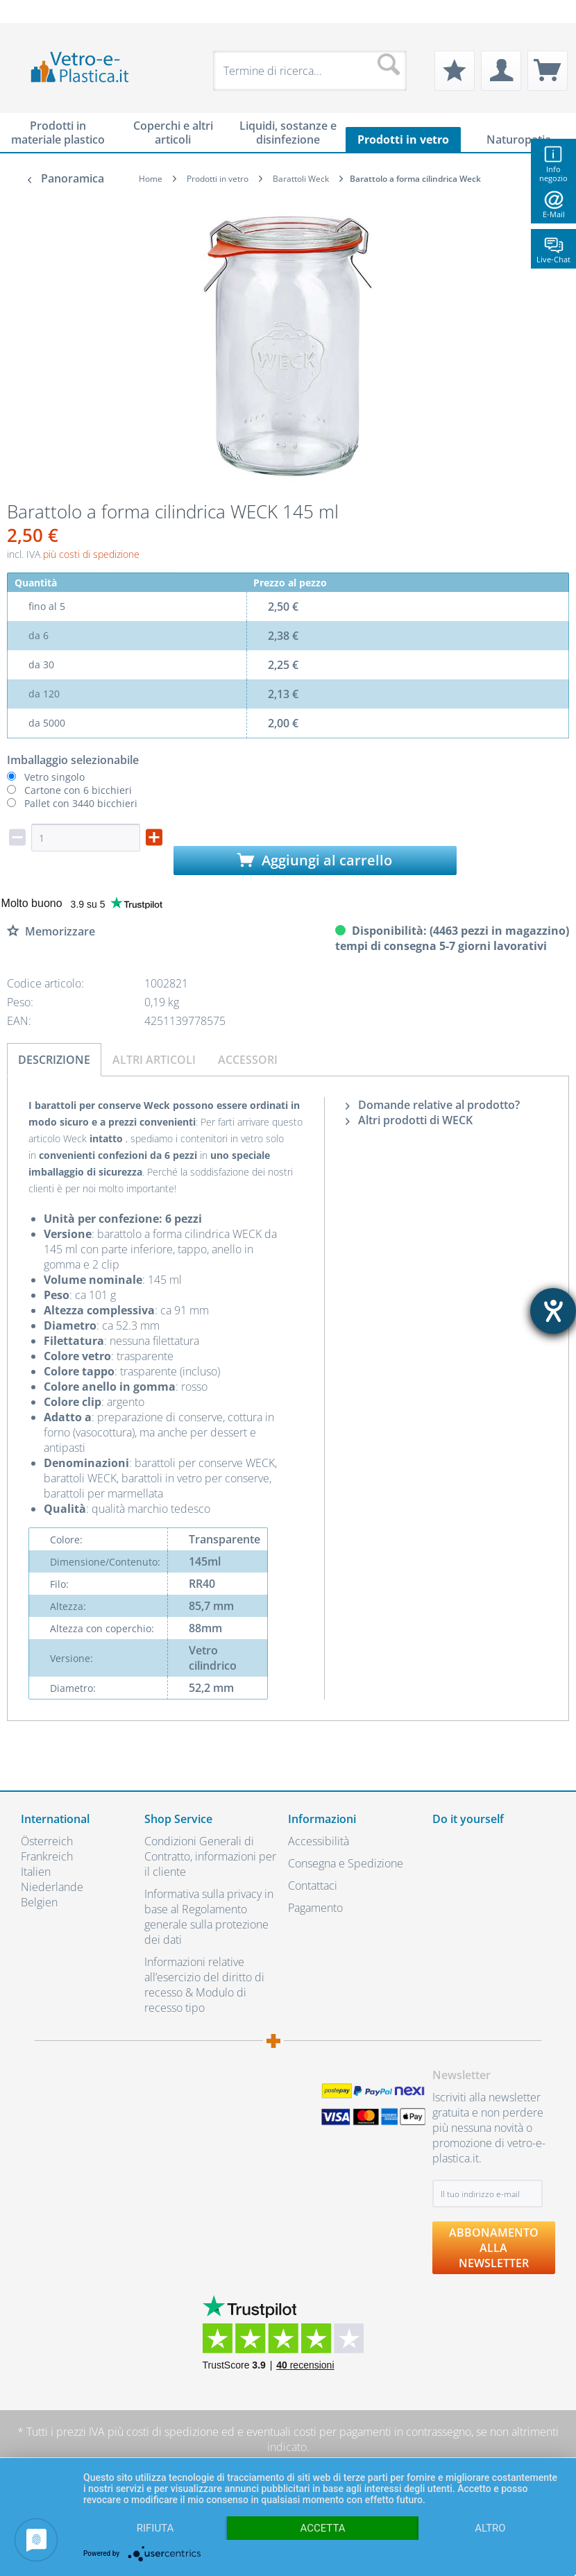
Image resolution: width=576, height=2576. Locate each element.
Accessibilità (318, 1841)
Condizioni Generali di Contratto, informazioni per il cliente (210, 1856)
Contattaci (312, 1885)
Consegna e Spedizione (345, 1863)
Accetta (322, 2528)
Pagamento (315, 1907)
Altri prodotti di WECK (409, 1120)
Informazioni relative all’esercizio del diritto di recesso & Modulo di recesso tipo (204, 1984)
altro (490, 2528)
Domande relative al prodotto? (433, 1104)
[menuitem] (28, 11)
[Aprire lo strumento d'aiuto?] (553, 1311)
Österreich (47, 1841)
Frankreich (47, 1856)
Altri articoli (154, 1059)
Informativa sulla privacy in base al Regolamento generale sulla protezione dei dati (208, 1916)
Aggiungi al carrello (314, 860)
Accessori (248, 1059)
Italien (36, 1871)
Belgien (39, 1902)
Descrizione (54, 1059)
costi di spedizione (172, 2431)
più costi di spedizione (91, 554)
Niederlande (52, 1887)
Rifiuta (155, 2528)
